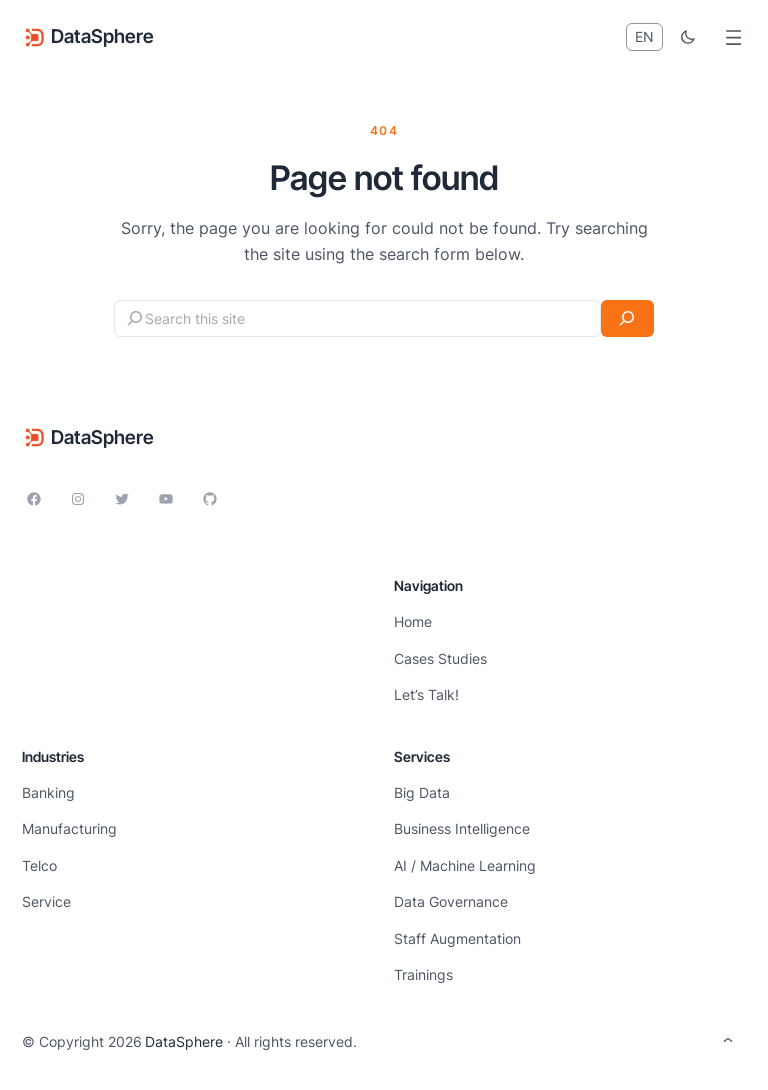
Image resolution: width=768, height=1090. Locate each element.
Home (413, 621)
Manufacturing (69, 828)
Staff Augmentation (457, 938)
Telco (39, 865)
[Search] (627, 318)
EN (644, 36)
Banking (48, 792)
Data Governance (451, 901)
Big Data (422, 792)
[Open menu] (733, 37)
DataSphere (102, 36)
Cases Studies (440, 658)
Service (46, 901)
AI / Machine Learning (465, 865)
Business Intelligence (462, 828)
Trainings (423, 974)
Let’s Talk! (426, 694)
